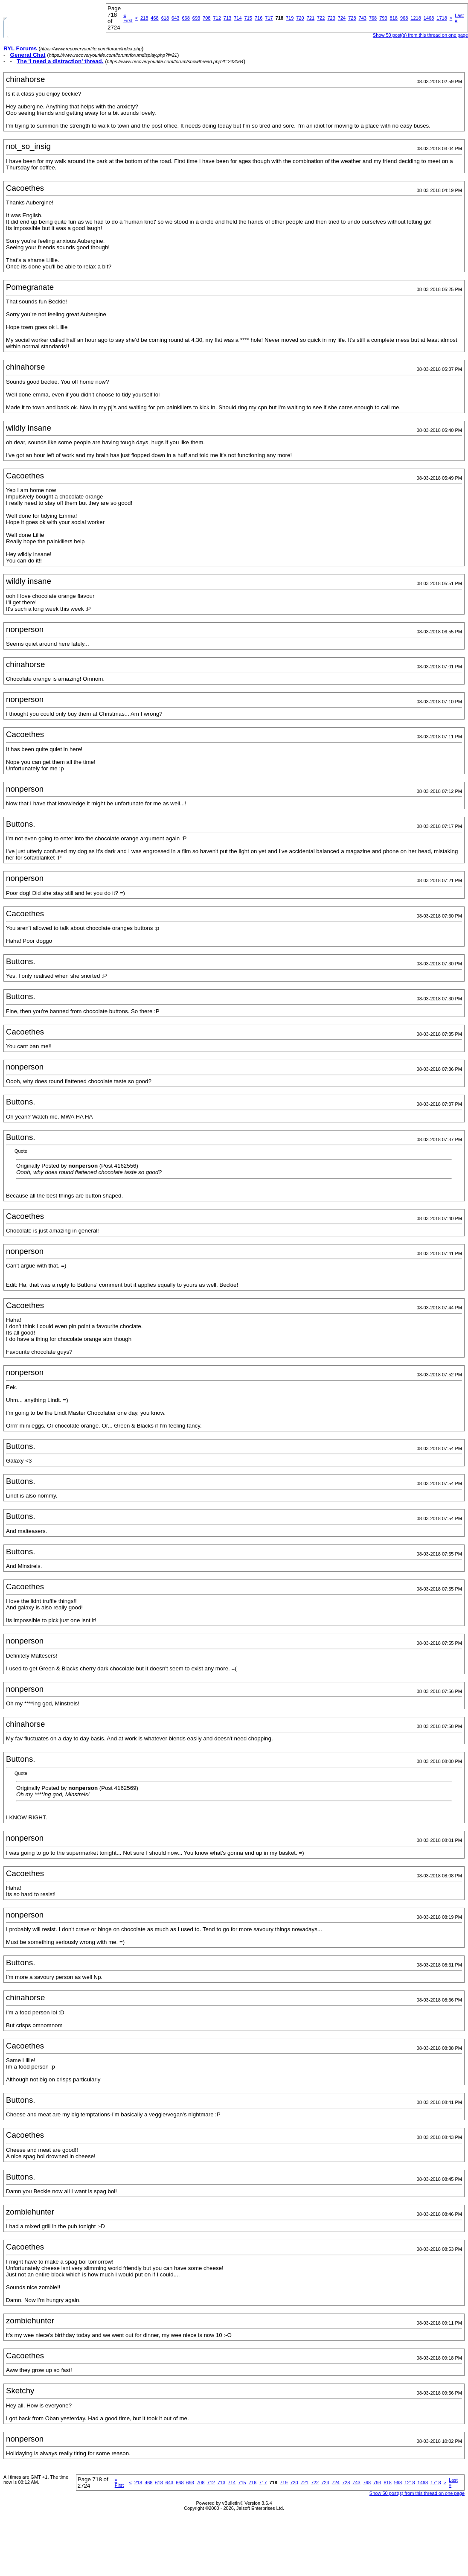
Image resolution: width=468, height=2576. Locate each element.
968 (404, 17)
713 (227, 17)
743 (362, 17)
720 (300, 17)
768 (373, 17)
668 (185, 17)
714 (237, 17)
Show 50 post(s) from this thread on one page (420, 35)
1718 (441, 17)
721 (310, 17)
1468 (429, 17)
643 (175, 17)
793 (383, 17)
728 (352, 17)
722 (321, 17)
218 (144, 17)
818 (394, 17)
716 (258, 17)
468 (154, 17)
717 (269, 17)
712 (217, 17)
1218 (415, 17)
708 (206, 17)
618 (165, 17)
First (127, 18)
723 (331, 17)
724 (342, 17)
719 (290, 17)
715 (248, 17)
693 (196, 17)
